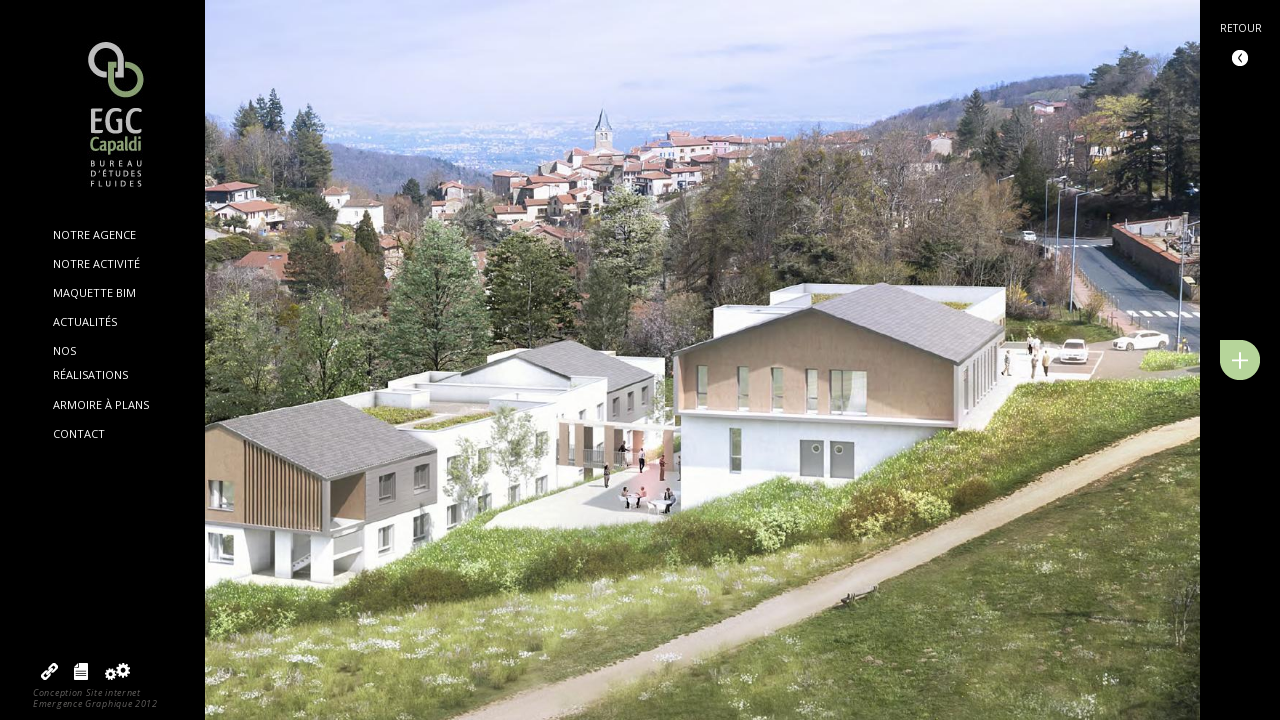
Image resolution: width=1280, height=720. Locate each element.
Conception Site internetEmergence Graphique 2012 (95, 698)
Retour (1241, 28)
